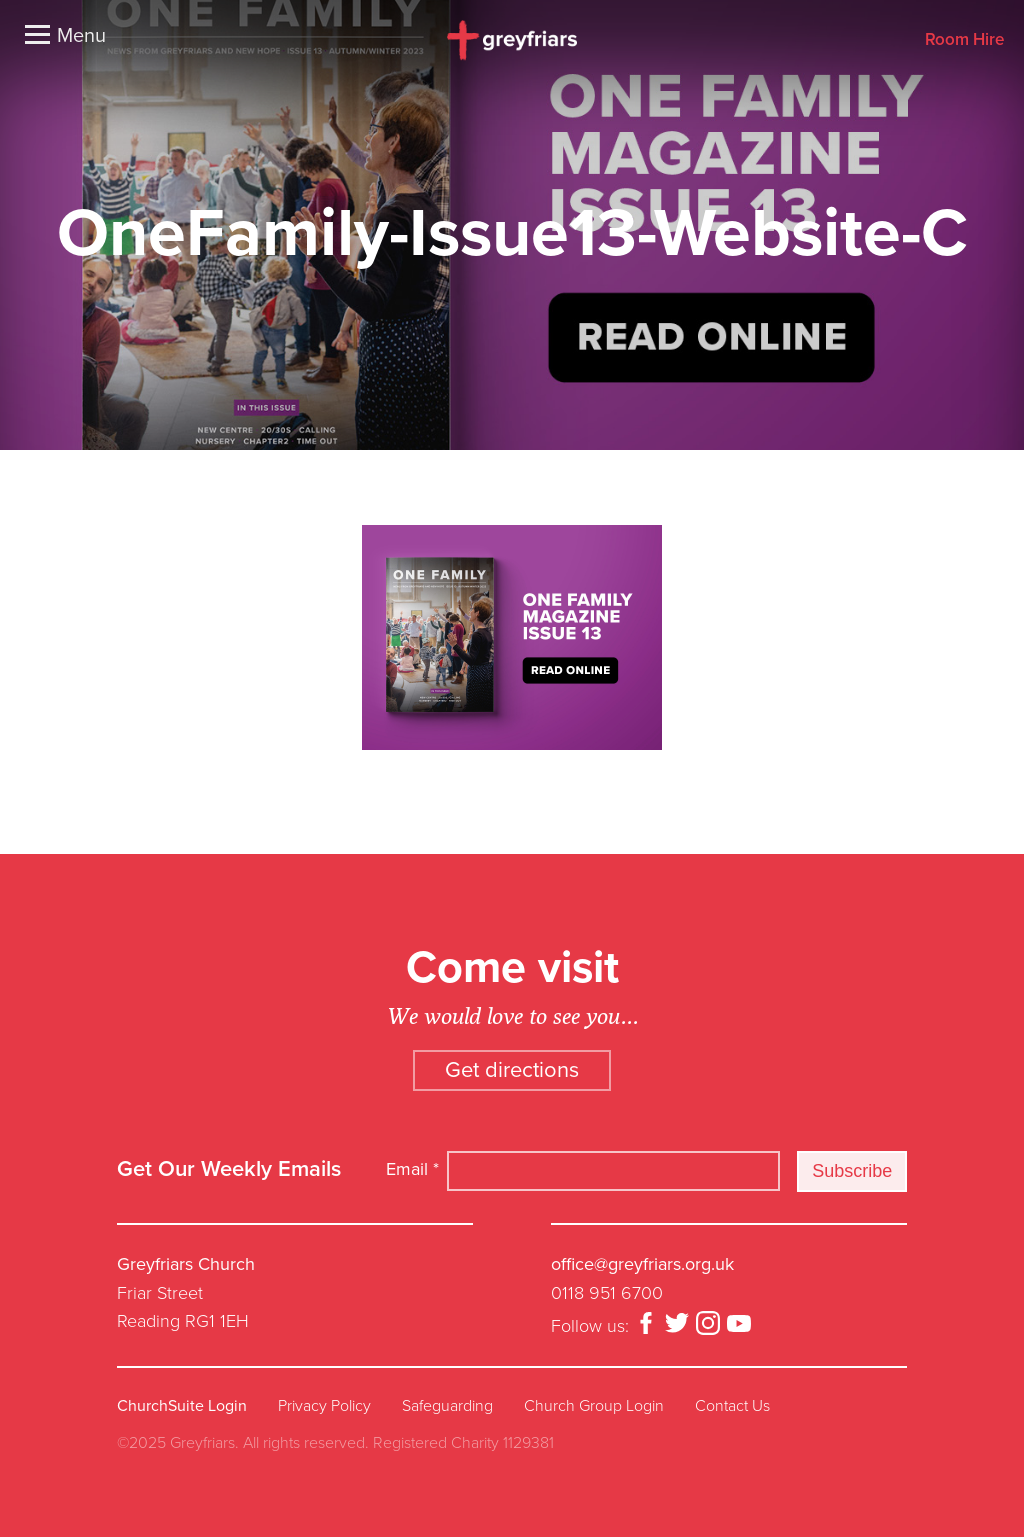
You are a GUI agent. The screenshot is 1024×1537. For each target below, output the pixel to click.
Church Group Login (594, 1406)
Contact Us (732, 1406)
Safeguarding (447, 1406)
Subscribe (852, 1171)
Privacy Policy (324, 1406)
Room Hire (964, 40)
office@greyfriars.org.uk (642, 1264)
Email (412, 1169)
